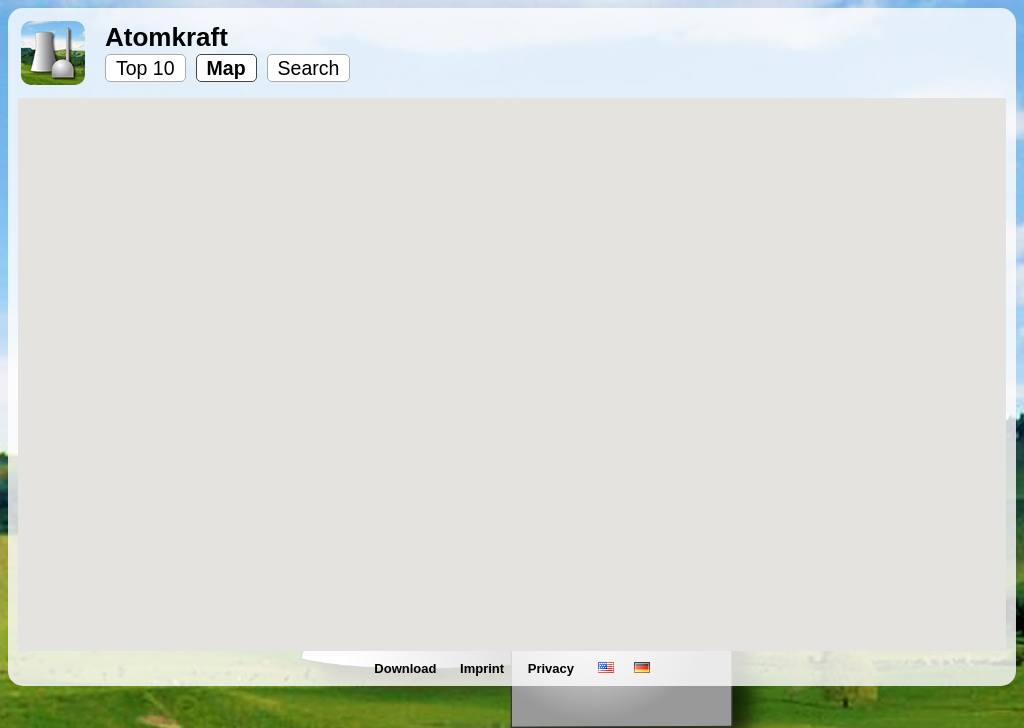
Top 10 (145, 68)
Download (407, 668)
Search (309, 68)
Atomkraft (166, 37)
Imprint (484, 668)
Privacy (553, 668)
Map (226, 68)
